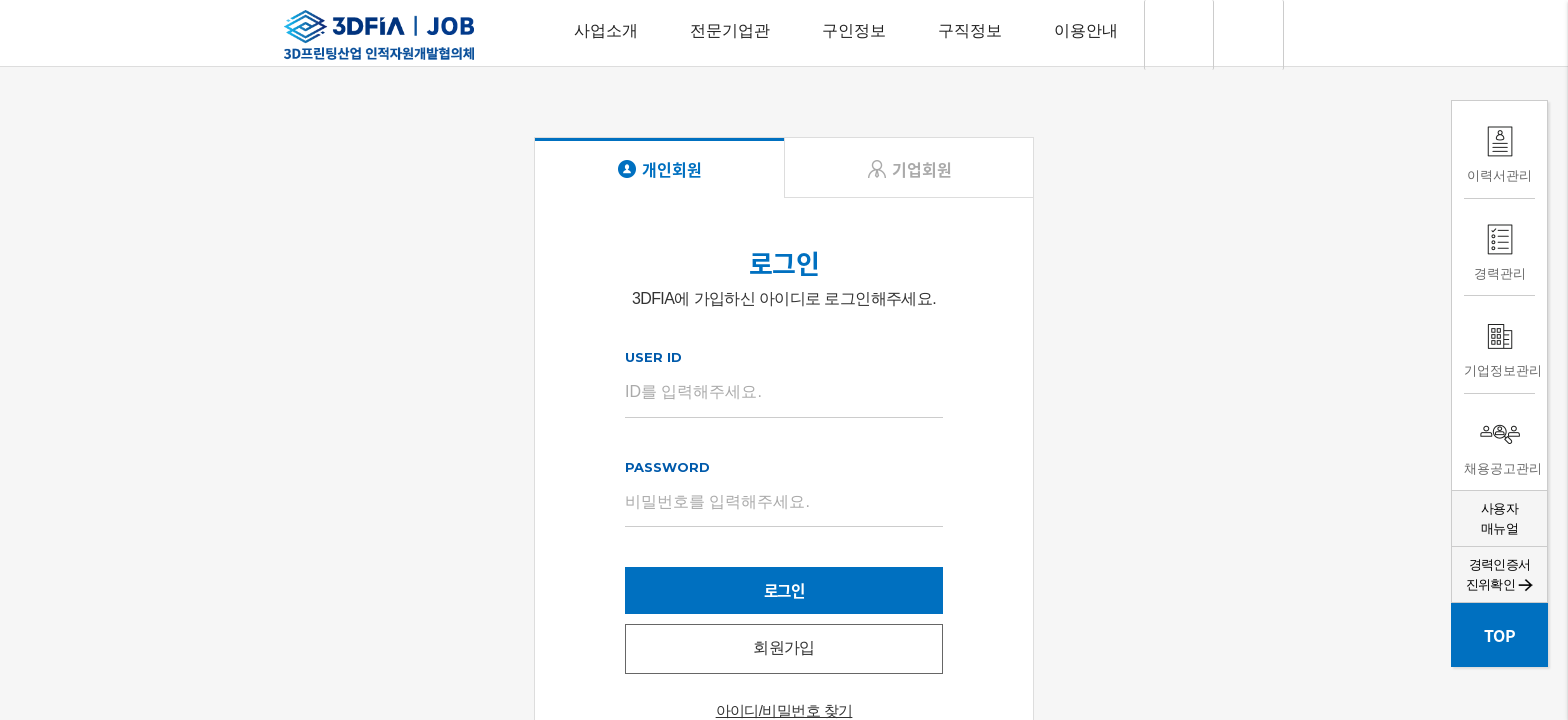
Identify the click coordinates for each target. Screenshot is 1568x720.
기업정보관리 (1499, 344)
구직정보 (970, 31)
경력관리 (1500, 247)
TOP (1499, 635)
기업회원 (922, 172)
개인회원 (672, 172)
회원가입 (784, 653)
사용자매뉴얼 (1499, 518)
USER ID (653, 360)
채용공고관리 (1499, 442)
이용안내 (1086, 31)
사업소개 (606, 31)
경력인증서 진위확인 (1500, 574)
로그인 (783, 595)
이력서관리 (1499, 149)
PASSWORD (667, 470)
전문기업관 (730, 31)
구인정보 (854, 31)
